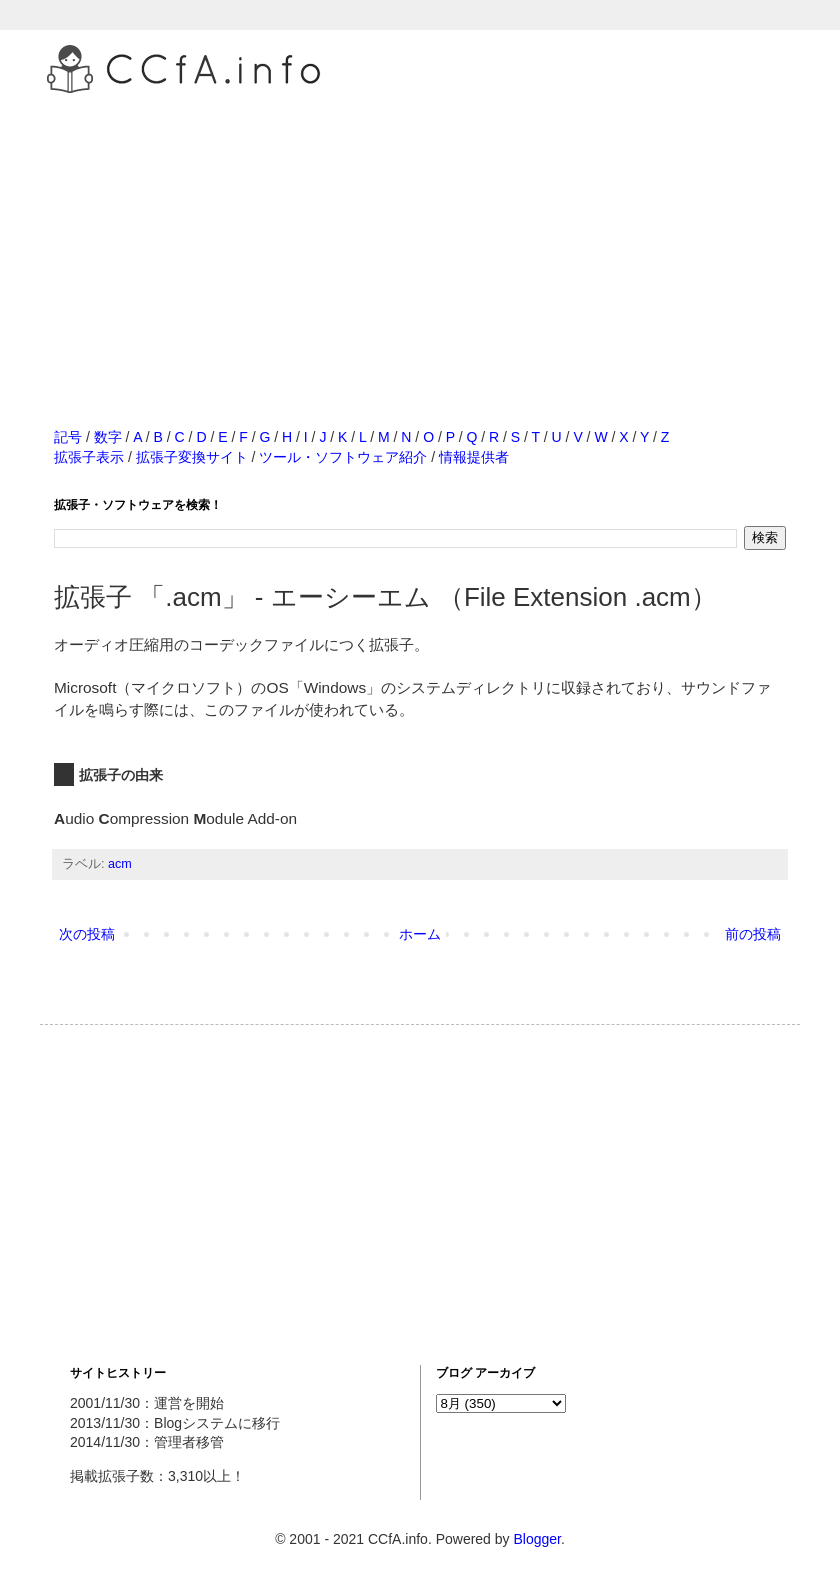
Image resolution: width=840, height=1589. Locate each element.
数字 (108, 437)
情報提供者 (474, 457)
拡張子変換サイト (192, 457)
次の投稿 (87, 934)
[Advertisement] (420, 239)
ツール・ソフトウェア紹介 (343, 457)
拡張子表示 (89, 457)
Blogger (536, 1539)
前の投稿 (753, 934)
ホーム (420, 934)
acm (120, 864)
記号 (68, 437)
